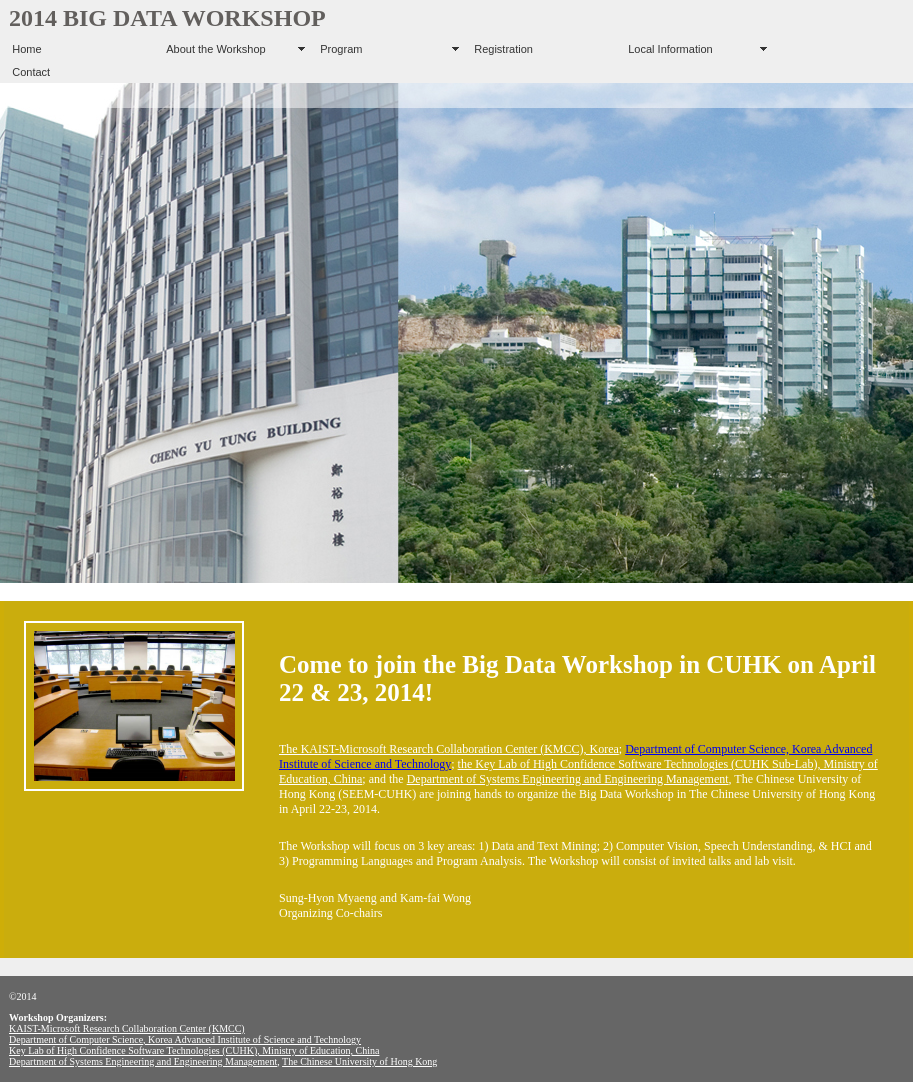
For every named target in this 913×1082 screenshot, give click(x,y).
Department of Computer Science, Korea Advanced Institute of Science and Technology (185, 1039)
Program (341, 49)
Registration (503, 49)
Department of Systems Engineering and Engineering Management (568, 779)
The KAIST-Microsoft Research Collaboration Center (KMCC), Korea (449, 749)
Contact (31, 72)
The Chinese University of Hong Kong (359, 1061)
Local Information (670, 49)
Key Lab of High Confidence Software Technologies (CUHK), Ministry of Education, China (194, 1050)
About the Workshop (215, 49)
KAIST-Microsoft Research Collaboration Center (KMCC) (127, 1028)
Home (26, 49)
